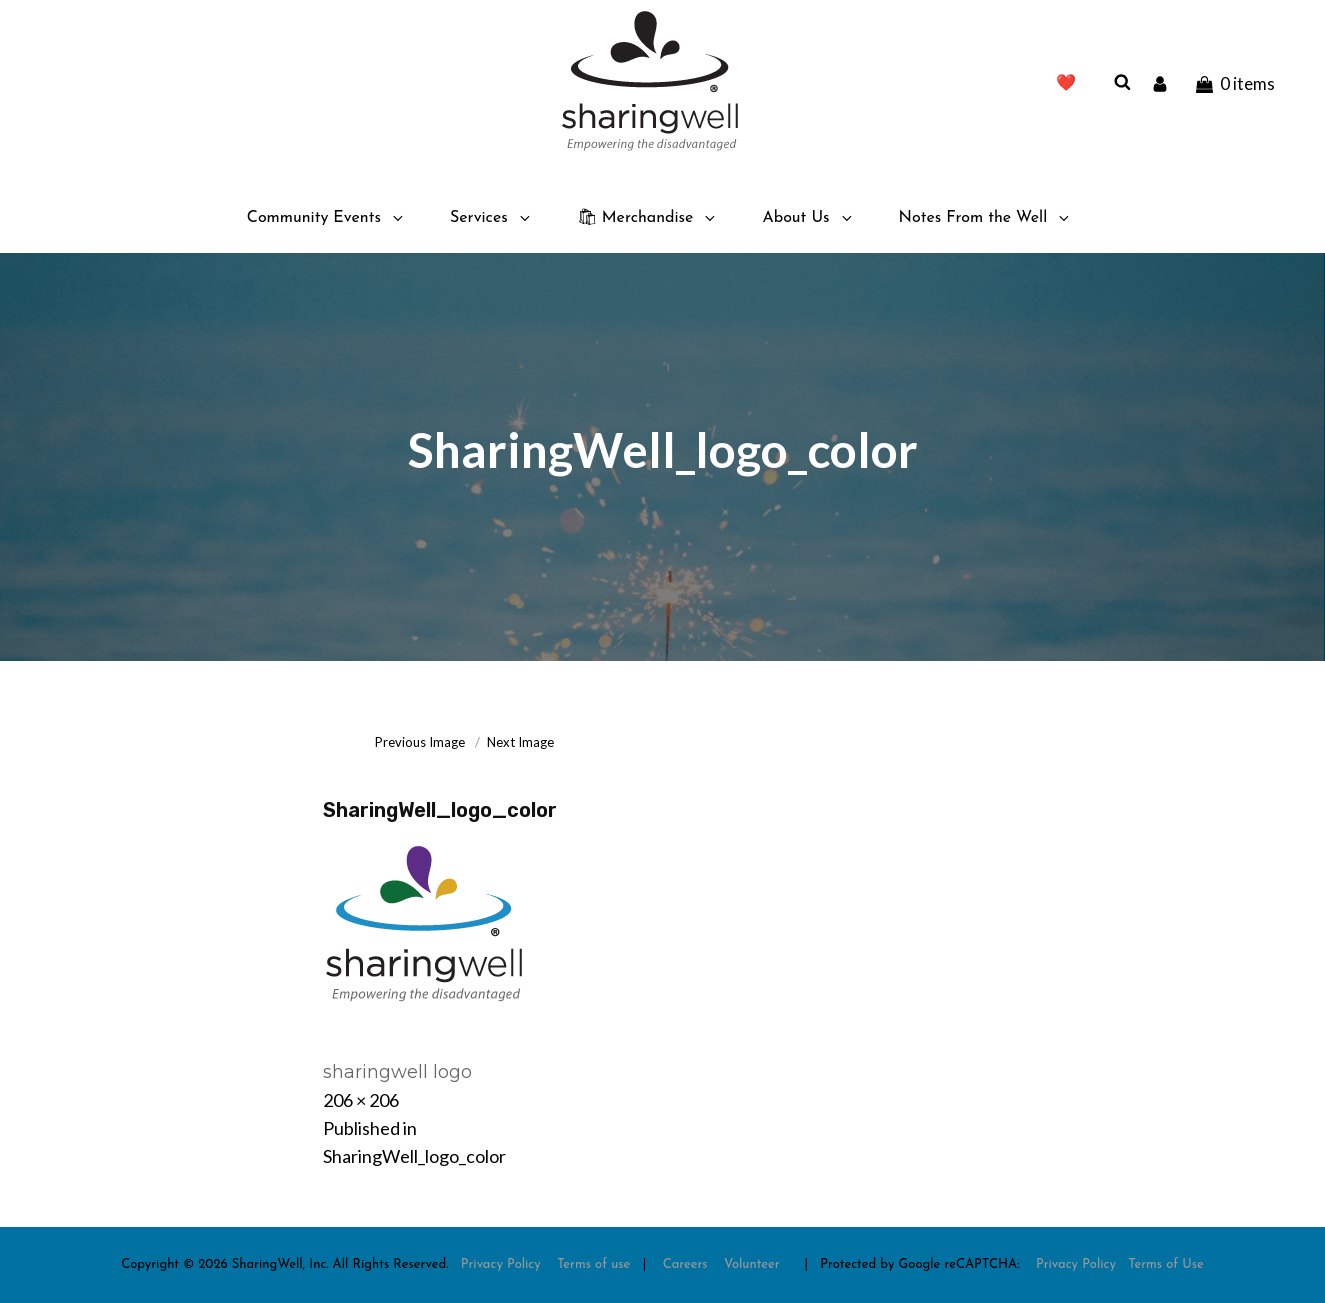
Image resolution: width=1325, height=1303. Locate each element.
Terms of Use (1166, 1264)
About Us (808, 218)
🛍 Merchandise (648, 218)
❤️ (1066, 84)
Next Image (520, 742)
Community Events (326, 218)
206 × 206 (361, 1100)
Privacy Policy (501, 1264)
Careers (685, 1264)
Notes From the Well (986, 218)
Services (491, 218)
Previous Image (420, 742)
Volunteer (752, 1264)
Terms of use (593, 1264)
